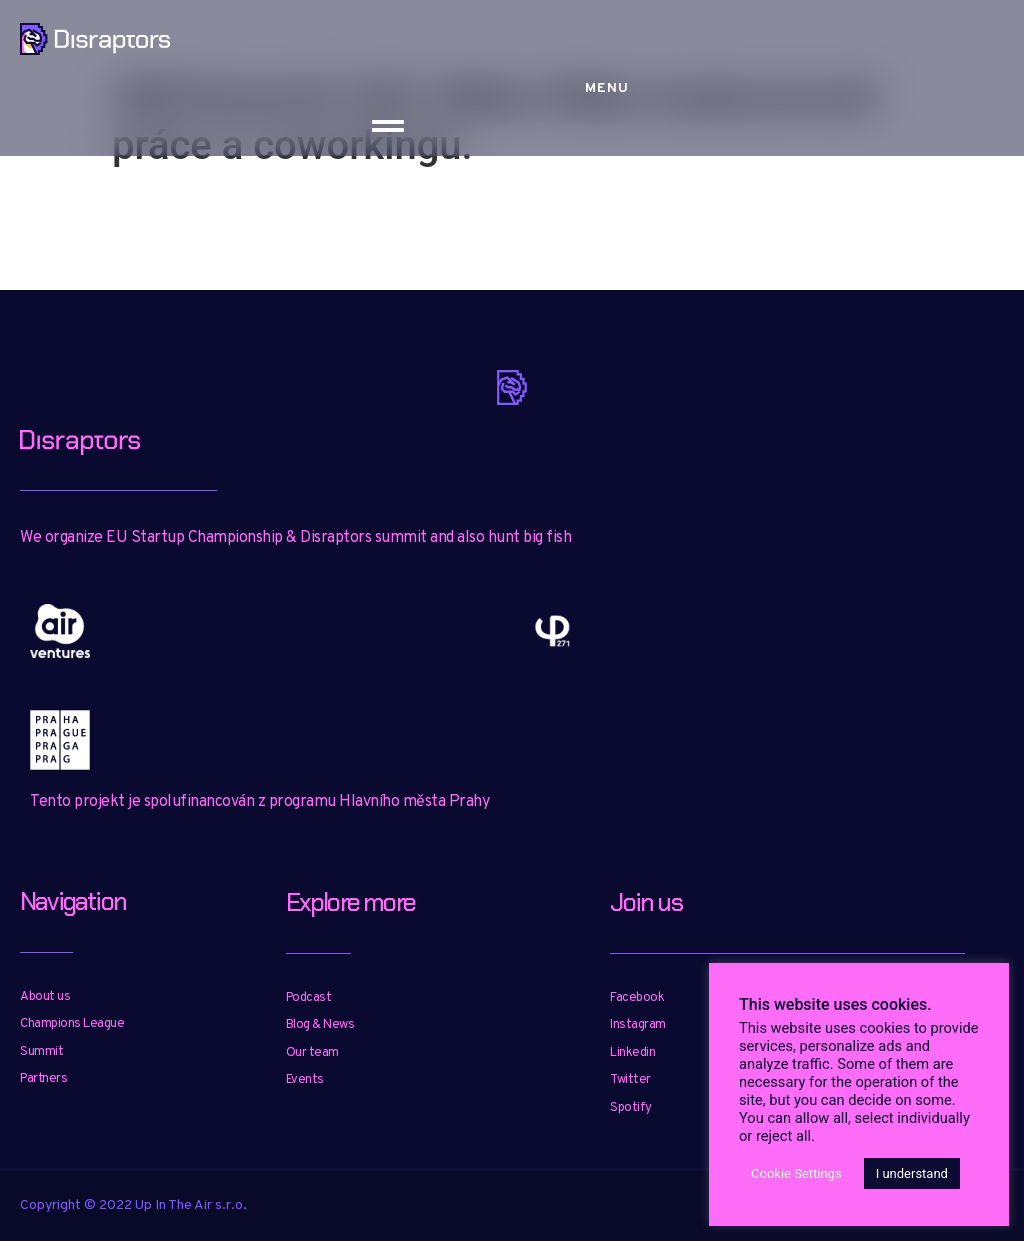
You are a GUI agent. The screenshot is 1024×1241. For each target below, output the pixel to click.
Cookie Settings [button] (796, 1173)
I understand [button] (912, 1173)
